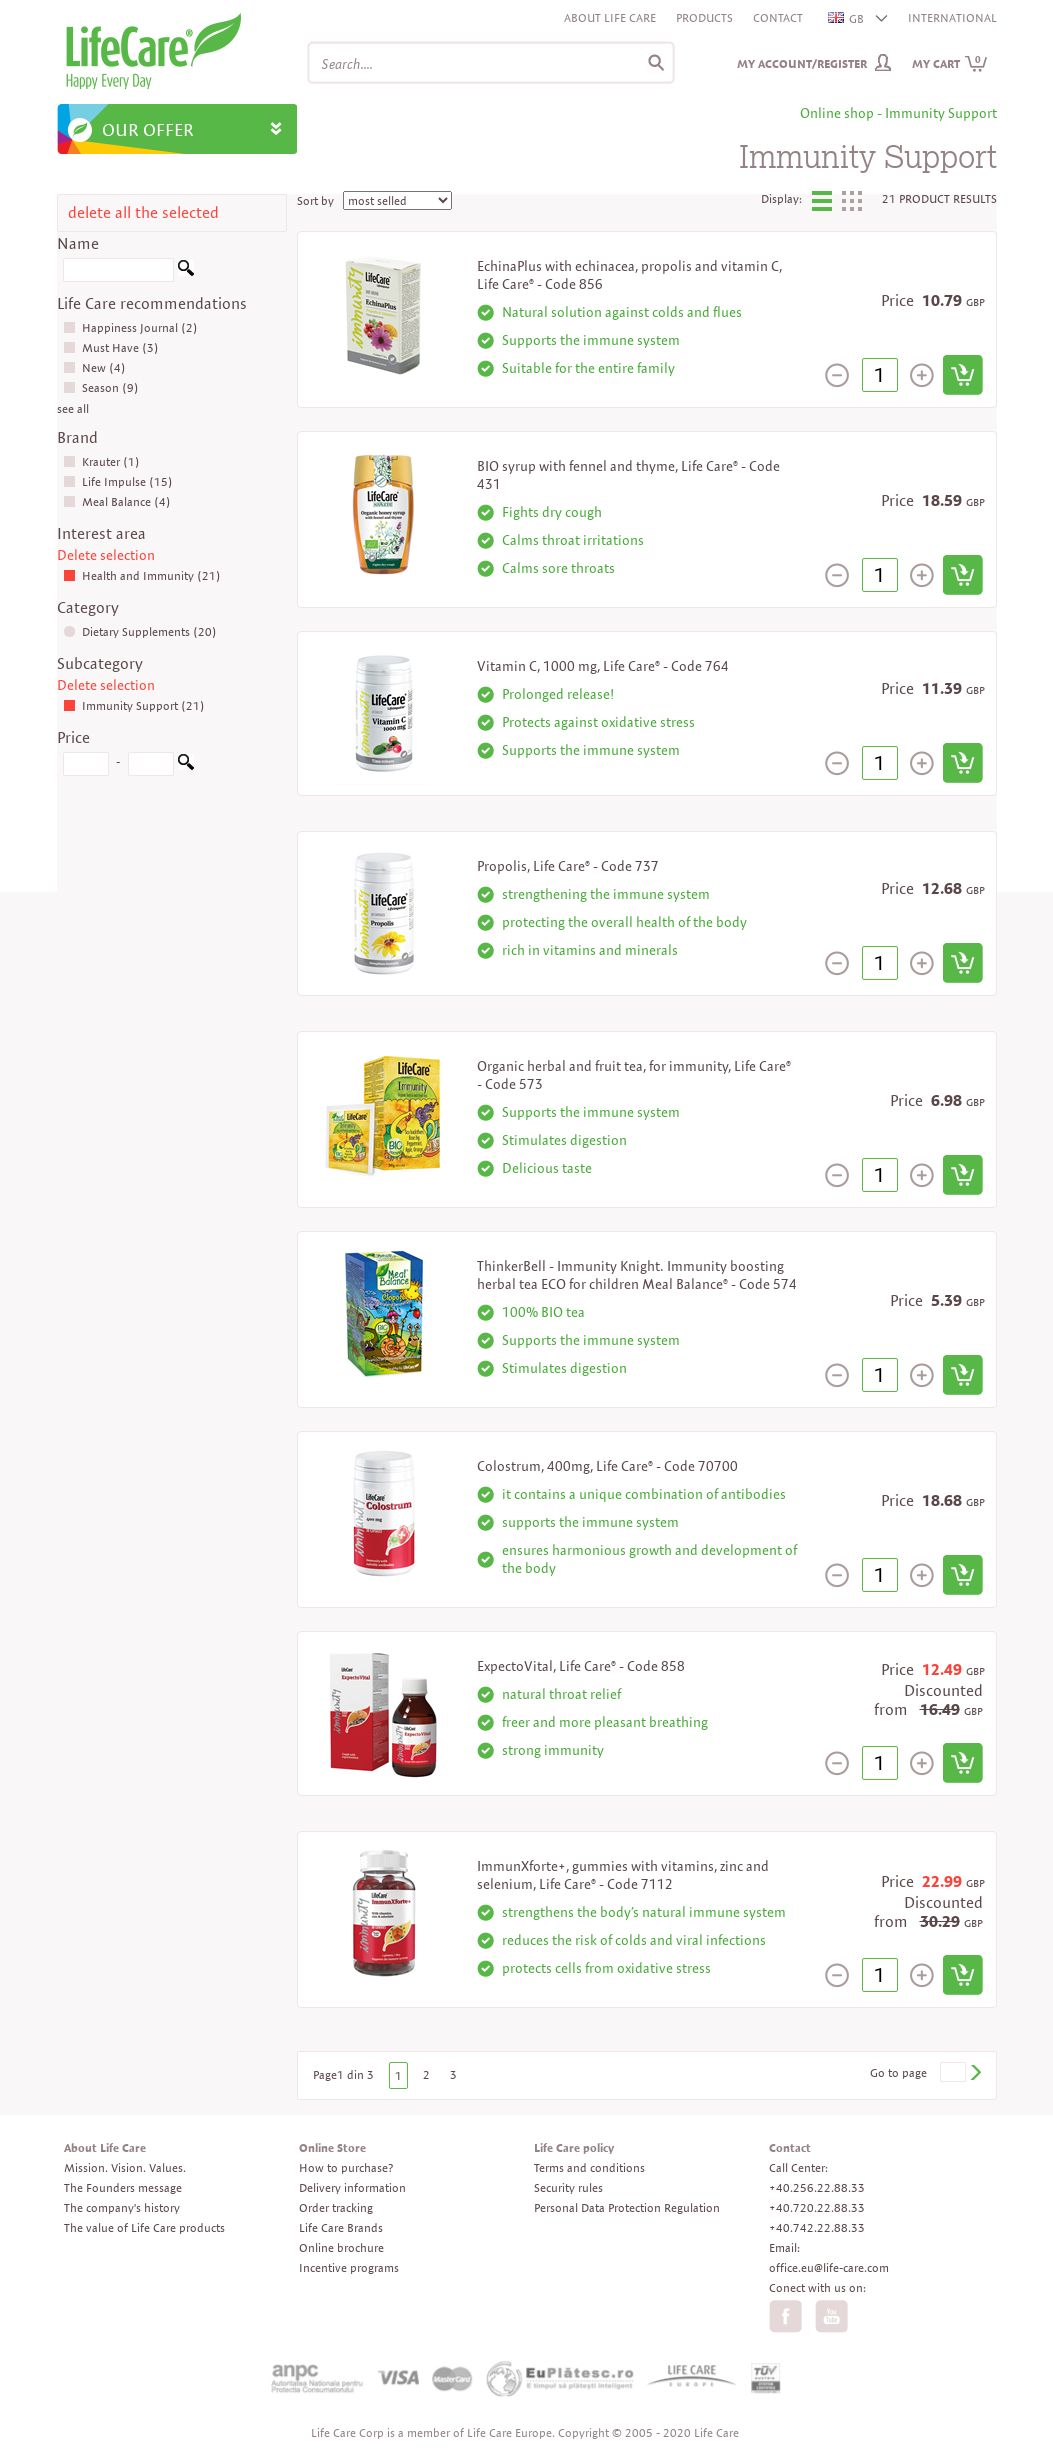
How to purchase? (346, 2167)
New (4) (94, 367)
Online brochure (341, 2247)
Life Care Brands (341, 2227)
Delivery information (352, 2187)
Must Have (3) (111, 347)
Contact (778, 17)
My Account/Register (802, 63)
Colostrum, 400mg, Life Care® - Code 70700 (607, 1466)
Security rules (568, 2187)
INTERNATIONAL (952, 17)
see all (73, 408)
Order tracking (336, 2207)
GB (847, 18)
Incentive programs (349, 2267)
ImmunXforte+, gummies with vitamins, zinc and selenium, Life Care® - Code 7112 (623, 1875)
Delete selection (106, 555)
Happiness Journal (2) (130, 327)
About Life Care (610, 17)
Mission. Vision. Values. (125, 2167)
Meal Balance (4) (117, 501)
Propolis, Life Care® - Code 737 (568, 866)
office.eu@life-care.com (829, 2267)
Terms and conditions (589, 2167)
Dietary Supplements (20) (140, 631)
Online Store (332, 2147)
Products (704, 17)
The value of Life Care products (144, 2227)
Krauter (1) (101, 461)
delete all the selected (143, 212)
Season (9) (101, 387)
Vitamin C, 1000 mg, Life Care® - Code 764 (603, 666)
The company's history (122, 2207)
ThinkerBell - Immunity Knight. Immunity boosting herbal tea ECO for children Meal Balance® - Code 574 (637, 1275)
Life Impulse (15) (118, 481)
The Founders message (123, 2187)
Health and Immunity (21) (142, 575)
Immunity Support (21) (134, 705)
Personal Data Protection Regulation (627, 2207)
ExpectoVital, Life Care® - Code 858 (581, 1666)
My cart (950, 63)
